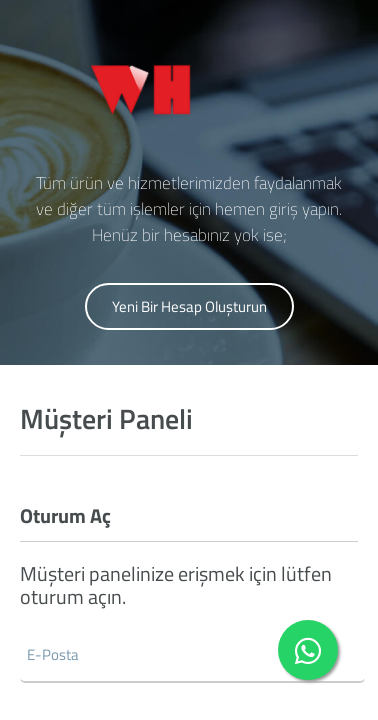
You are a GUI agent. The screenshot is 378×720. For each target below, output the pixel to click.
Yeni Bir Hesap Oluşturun (189, 306)
